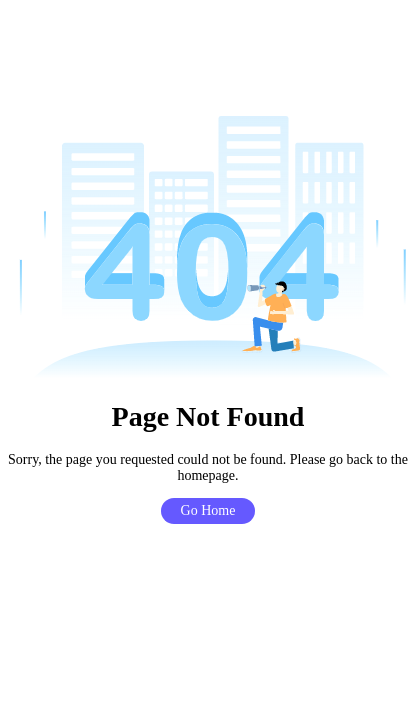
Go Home (208, 510)
